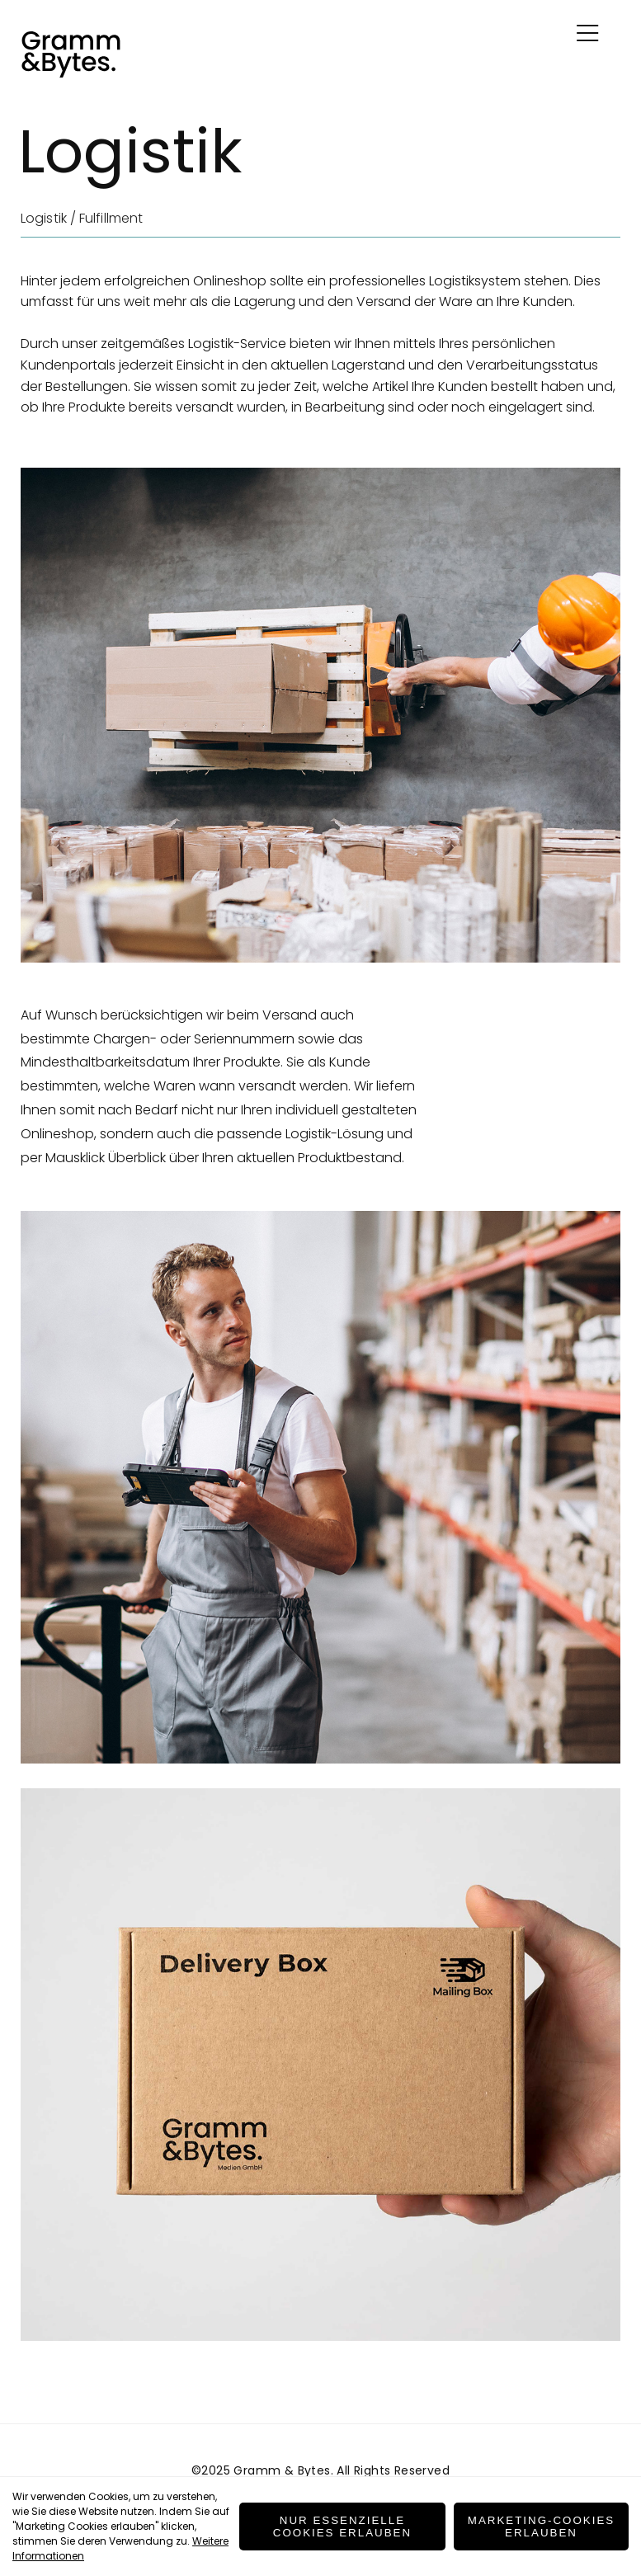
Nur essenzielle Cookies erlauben (342, 2526)
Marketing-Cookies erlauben (541, 2526)
